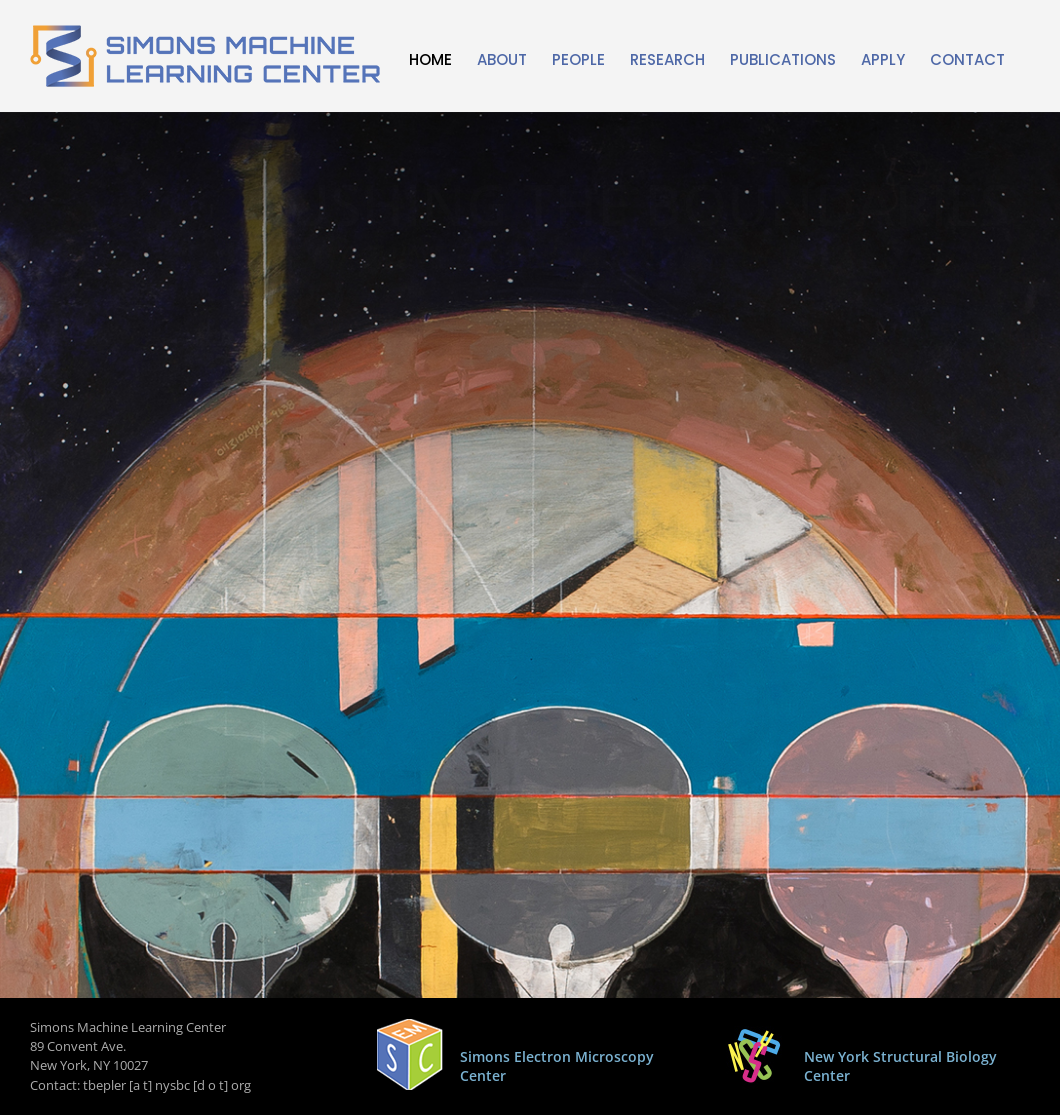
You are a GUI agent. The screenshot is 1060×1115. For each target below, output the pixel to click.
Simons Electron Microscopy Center (557, 1066)
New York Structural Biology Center (900, 1066)
